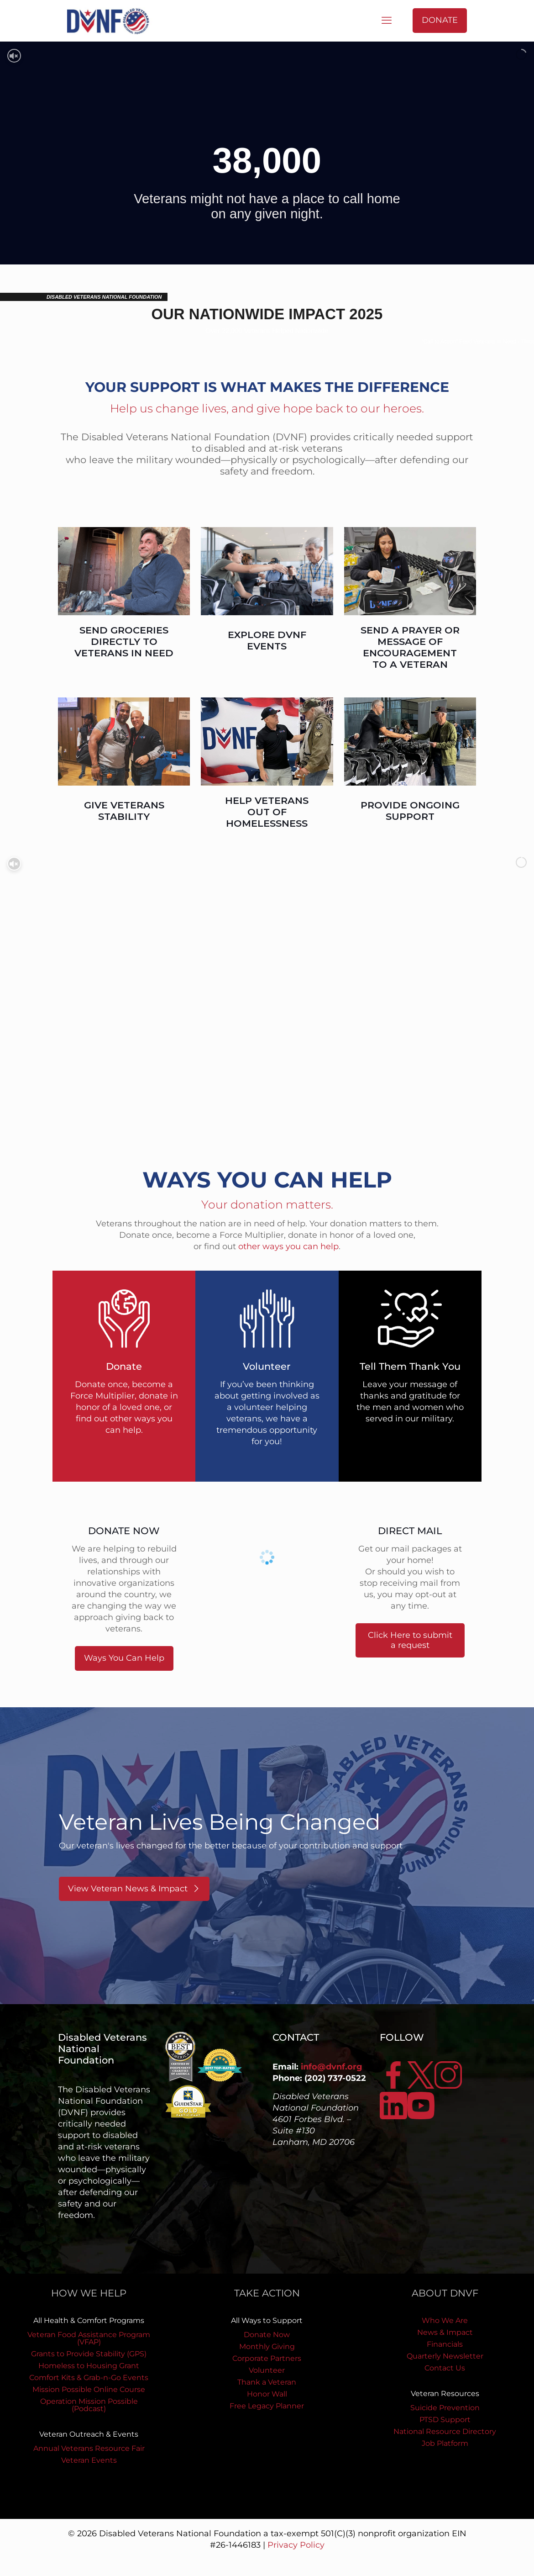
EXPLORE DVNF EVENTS (267, 640)
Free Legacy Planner (267, 2406)
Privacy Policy (296, 2545)
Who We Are (445, 2320)
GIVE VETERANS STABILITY (124, 810)
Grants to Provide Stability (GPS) (89, 2353)
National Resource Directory (444, 2431)
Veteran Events (89, 2460)
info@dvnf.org (331, 2067)
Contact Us (444, 2368)
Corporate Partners (266, 2358)
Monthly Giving (267, 2346)
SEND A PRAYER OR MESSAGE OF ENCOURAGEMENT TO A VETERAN (410, 647)
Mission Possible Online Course (88, 2389)
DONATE (440, 20)
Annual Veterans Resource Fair (89, 2448)
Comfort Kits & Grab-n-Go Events (88, 2377)
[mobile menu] (386, 20)
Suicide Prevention (445, 2407)
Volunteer (267, 2370)
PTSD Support (445, 2419)
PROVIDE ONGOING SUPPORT (410, 810)
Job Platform (445, 2443)
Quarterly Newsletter (445, 2356)
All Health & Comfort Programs (88, 2320)
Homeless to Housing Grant (88, 2365)
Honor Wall (267, 2394)
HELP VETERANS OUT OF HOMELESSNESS (267, 812)
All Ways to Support (267, 2320)
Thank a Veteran (266, 2382)
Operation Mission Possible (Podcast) (89, 2405)
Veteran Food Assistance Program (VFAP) (88, 2338)
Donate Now (267, 2334)
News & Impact (445, 2332)
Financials (445, 2344)
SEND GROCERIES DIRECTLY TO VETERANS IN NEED (123, 641)
